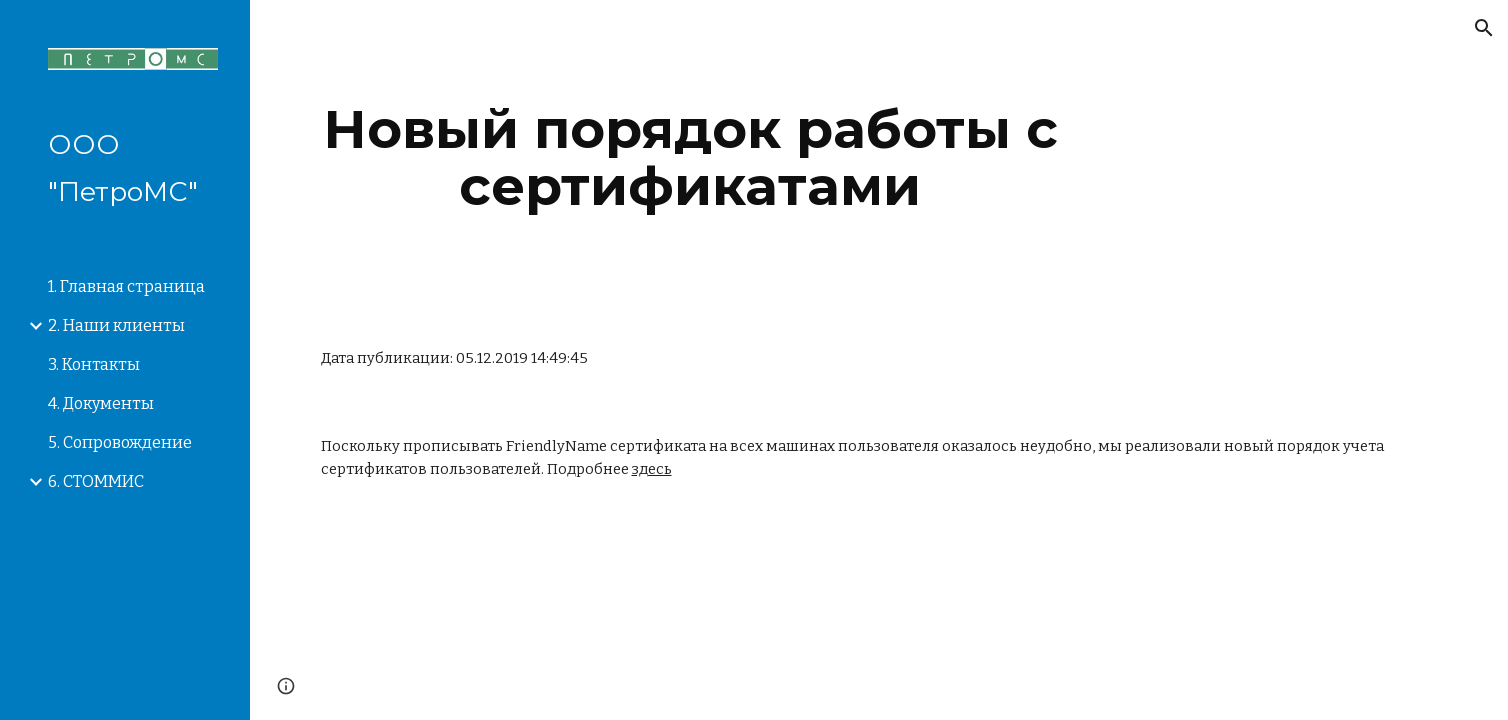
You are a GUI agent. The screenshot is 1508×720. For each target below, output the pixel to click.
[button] (1484, 28)
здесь (652, 469)
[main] (690, 157)
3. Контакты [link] (94, 364)
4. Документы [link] (101, 403)
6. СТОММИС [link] (96, 481)
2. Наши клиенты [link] (116, 325)
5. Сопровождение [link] (120, 442)
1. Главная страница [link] (126, 286)
